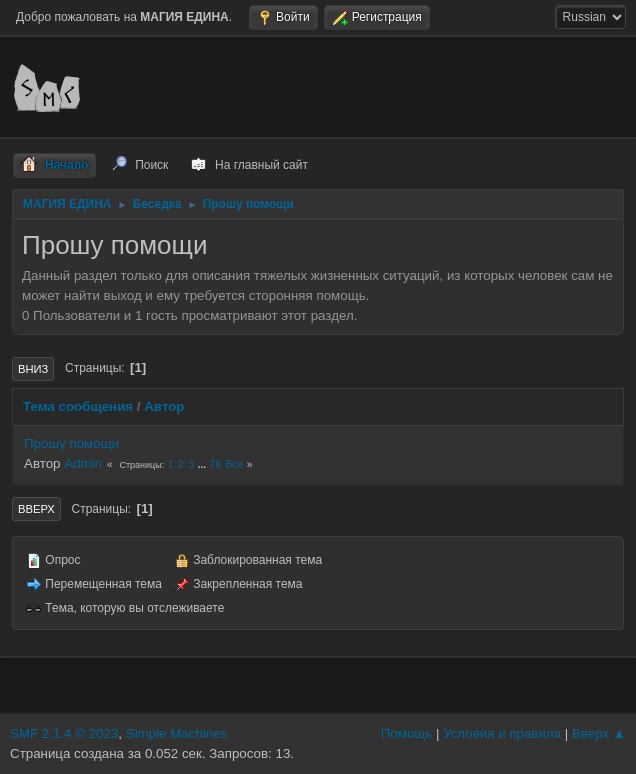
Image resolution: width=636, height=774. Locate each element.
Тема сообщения (78, 406)
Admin (83, 463)
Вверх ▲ (599, 733)
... (203, 464)
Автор (164, 406)
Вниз (33, 369)
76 (215, 464)
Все (234, 464)
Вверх (36, 509)
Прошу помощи (71, 443)
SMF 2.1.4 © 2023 (64, 733)
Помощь (406, 733)
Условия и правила (502, 733)
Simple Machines (176, 733)
